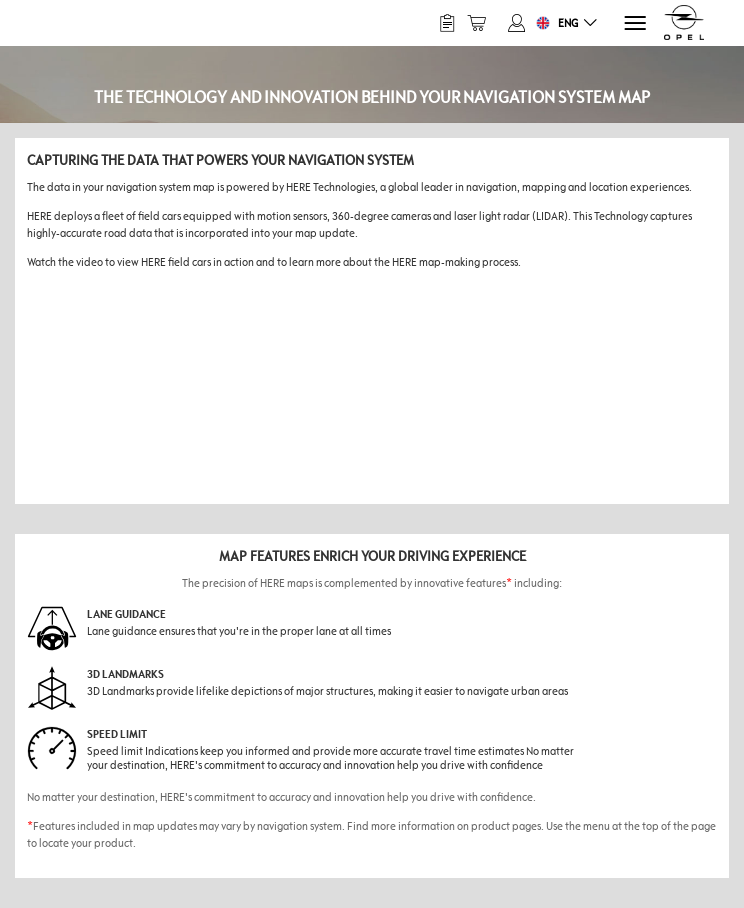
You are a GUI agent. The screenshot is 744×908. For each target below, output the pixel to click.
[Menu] (633, 23)
